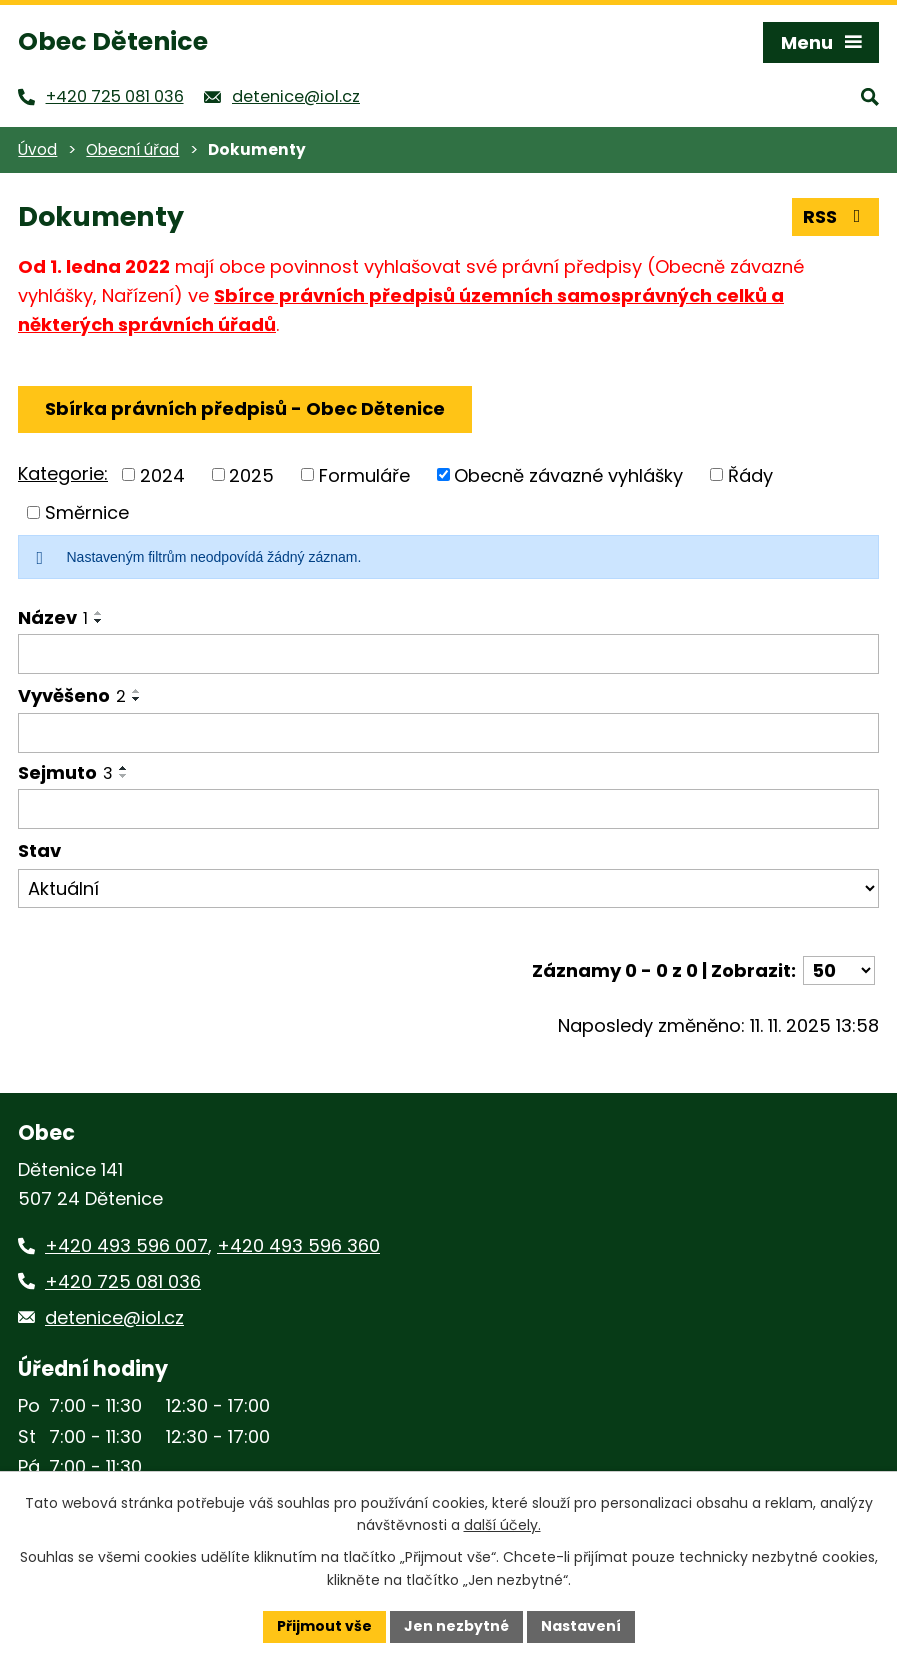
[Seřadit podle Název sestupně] (99, 621)
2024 (162, 474)
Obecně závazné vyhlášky (568, 474)
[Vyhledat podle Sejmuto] (448, 809)
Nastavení (581, 1626)
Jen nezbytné (456, 1626)
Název (53, 617)
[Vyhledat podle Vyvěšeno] (448, 733)
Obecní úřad (132, 149)
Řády (750, 474)
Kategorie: (63, 473)
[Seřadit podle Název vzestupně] (99, 613)
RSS (836, 216)
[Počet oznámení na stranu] (839, 970)
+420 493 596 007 (126, 1245)
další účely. (502, 1526)
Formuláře (364, 474)
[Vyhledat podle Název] (448, 654)
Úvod (37, 149)
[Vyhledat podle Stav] (448, 889)
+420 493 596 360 (298, 1245)
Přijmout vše (324, 1626)
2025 (251, 474)
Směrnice (87, 512)
